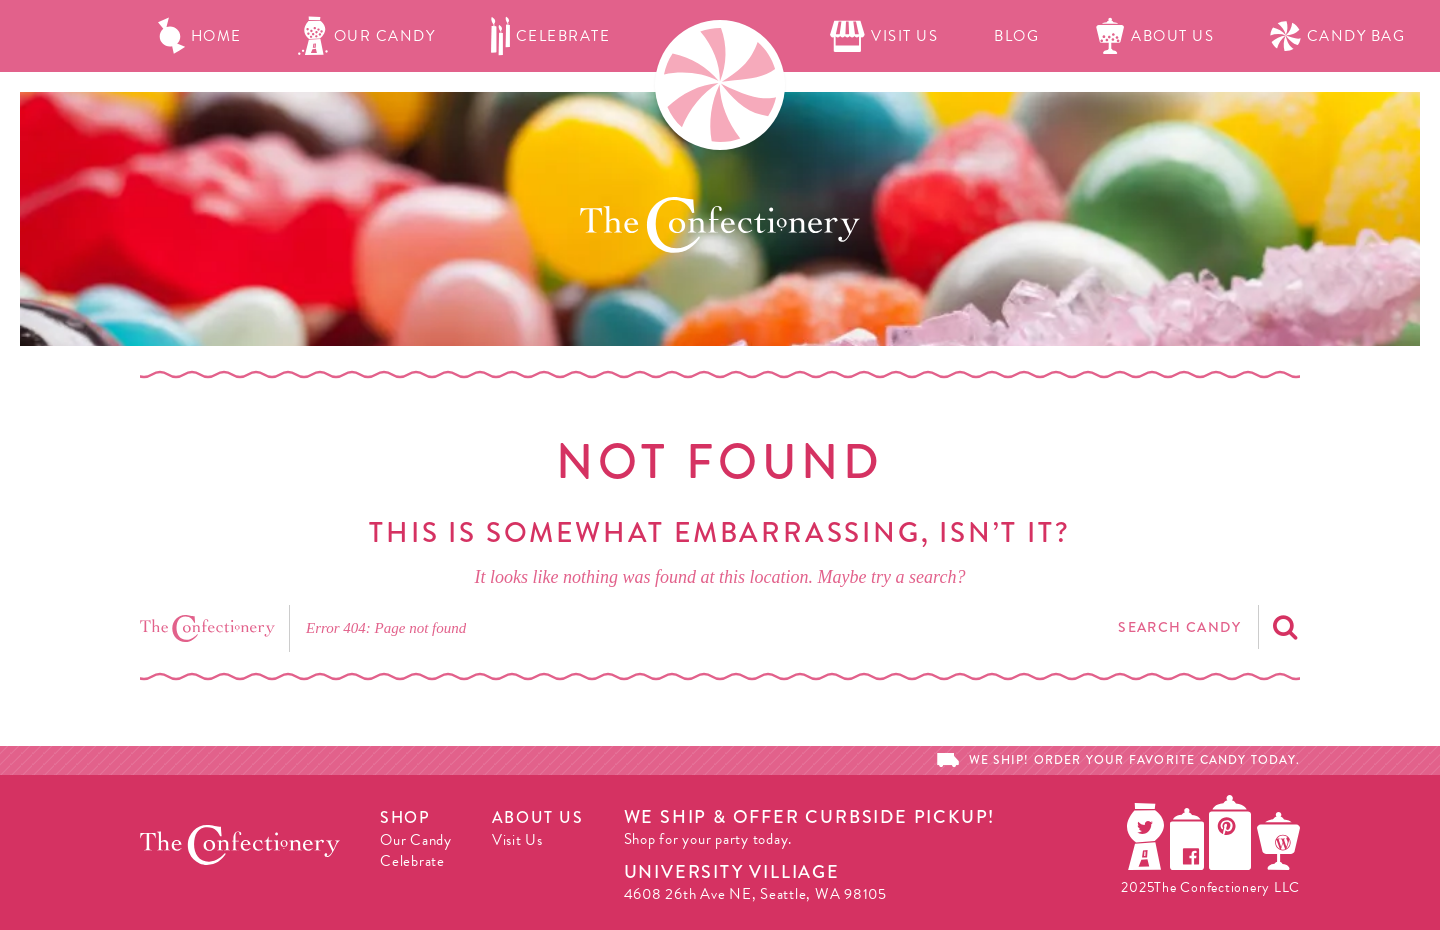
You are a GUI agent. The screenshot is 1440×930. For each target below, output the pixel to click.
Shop (405, 817)
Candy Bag (1337, 36)
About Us (1154, 36)
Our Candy (367, 36)
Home (200, 36)
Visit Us (884, 36)
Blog (1016, 36)
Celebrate (550, 36)
